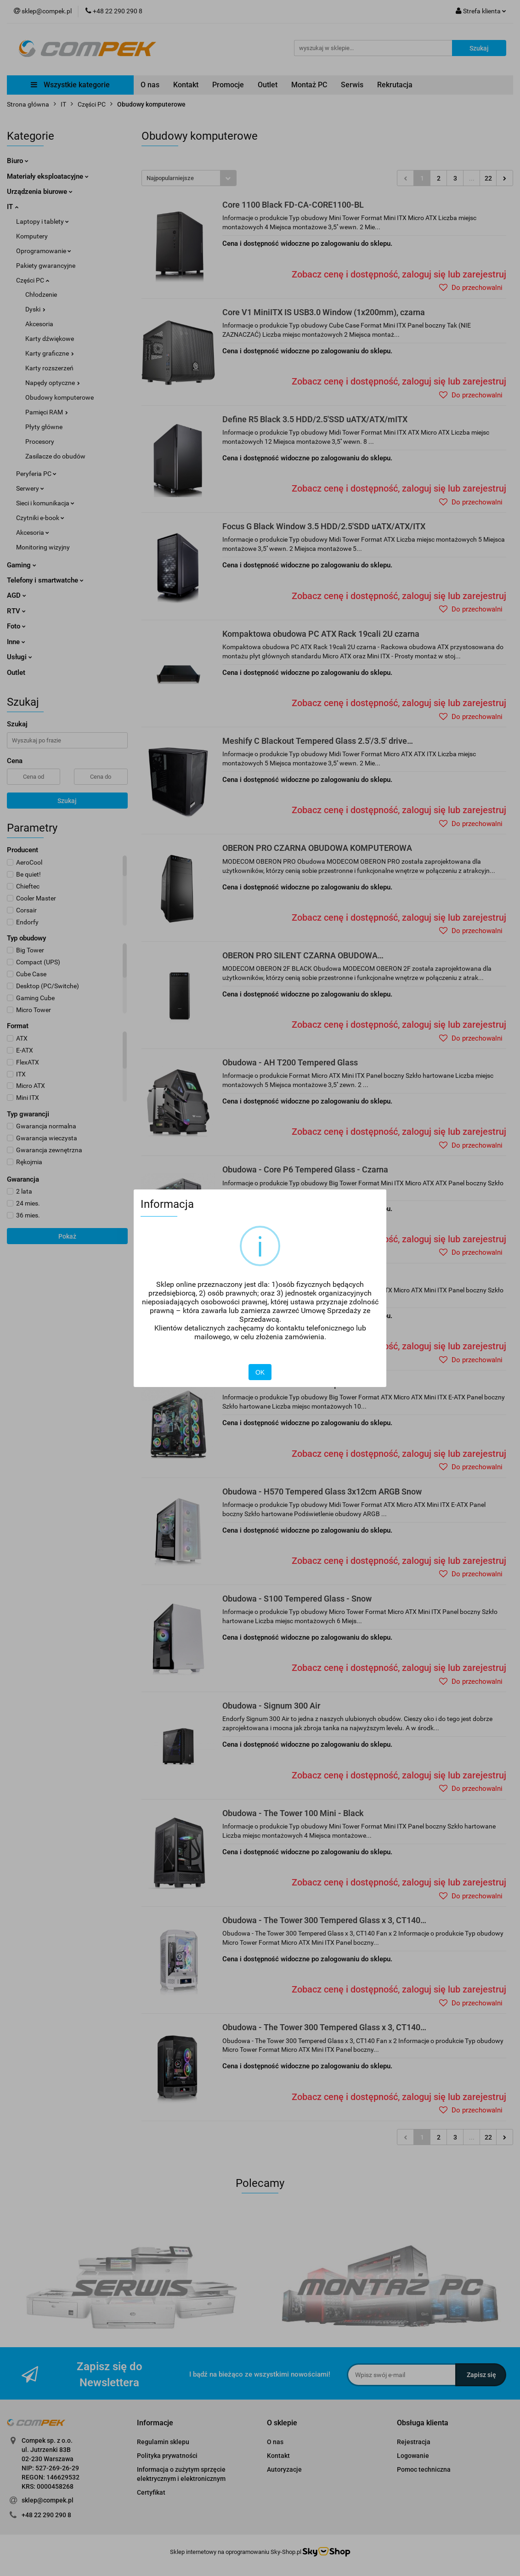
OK (260, 1372)
